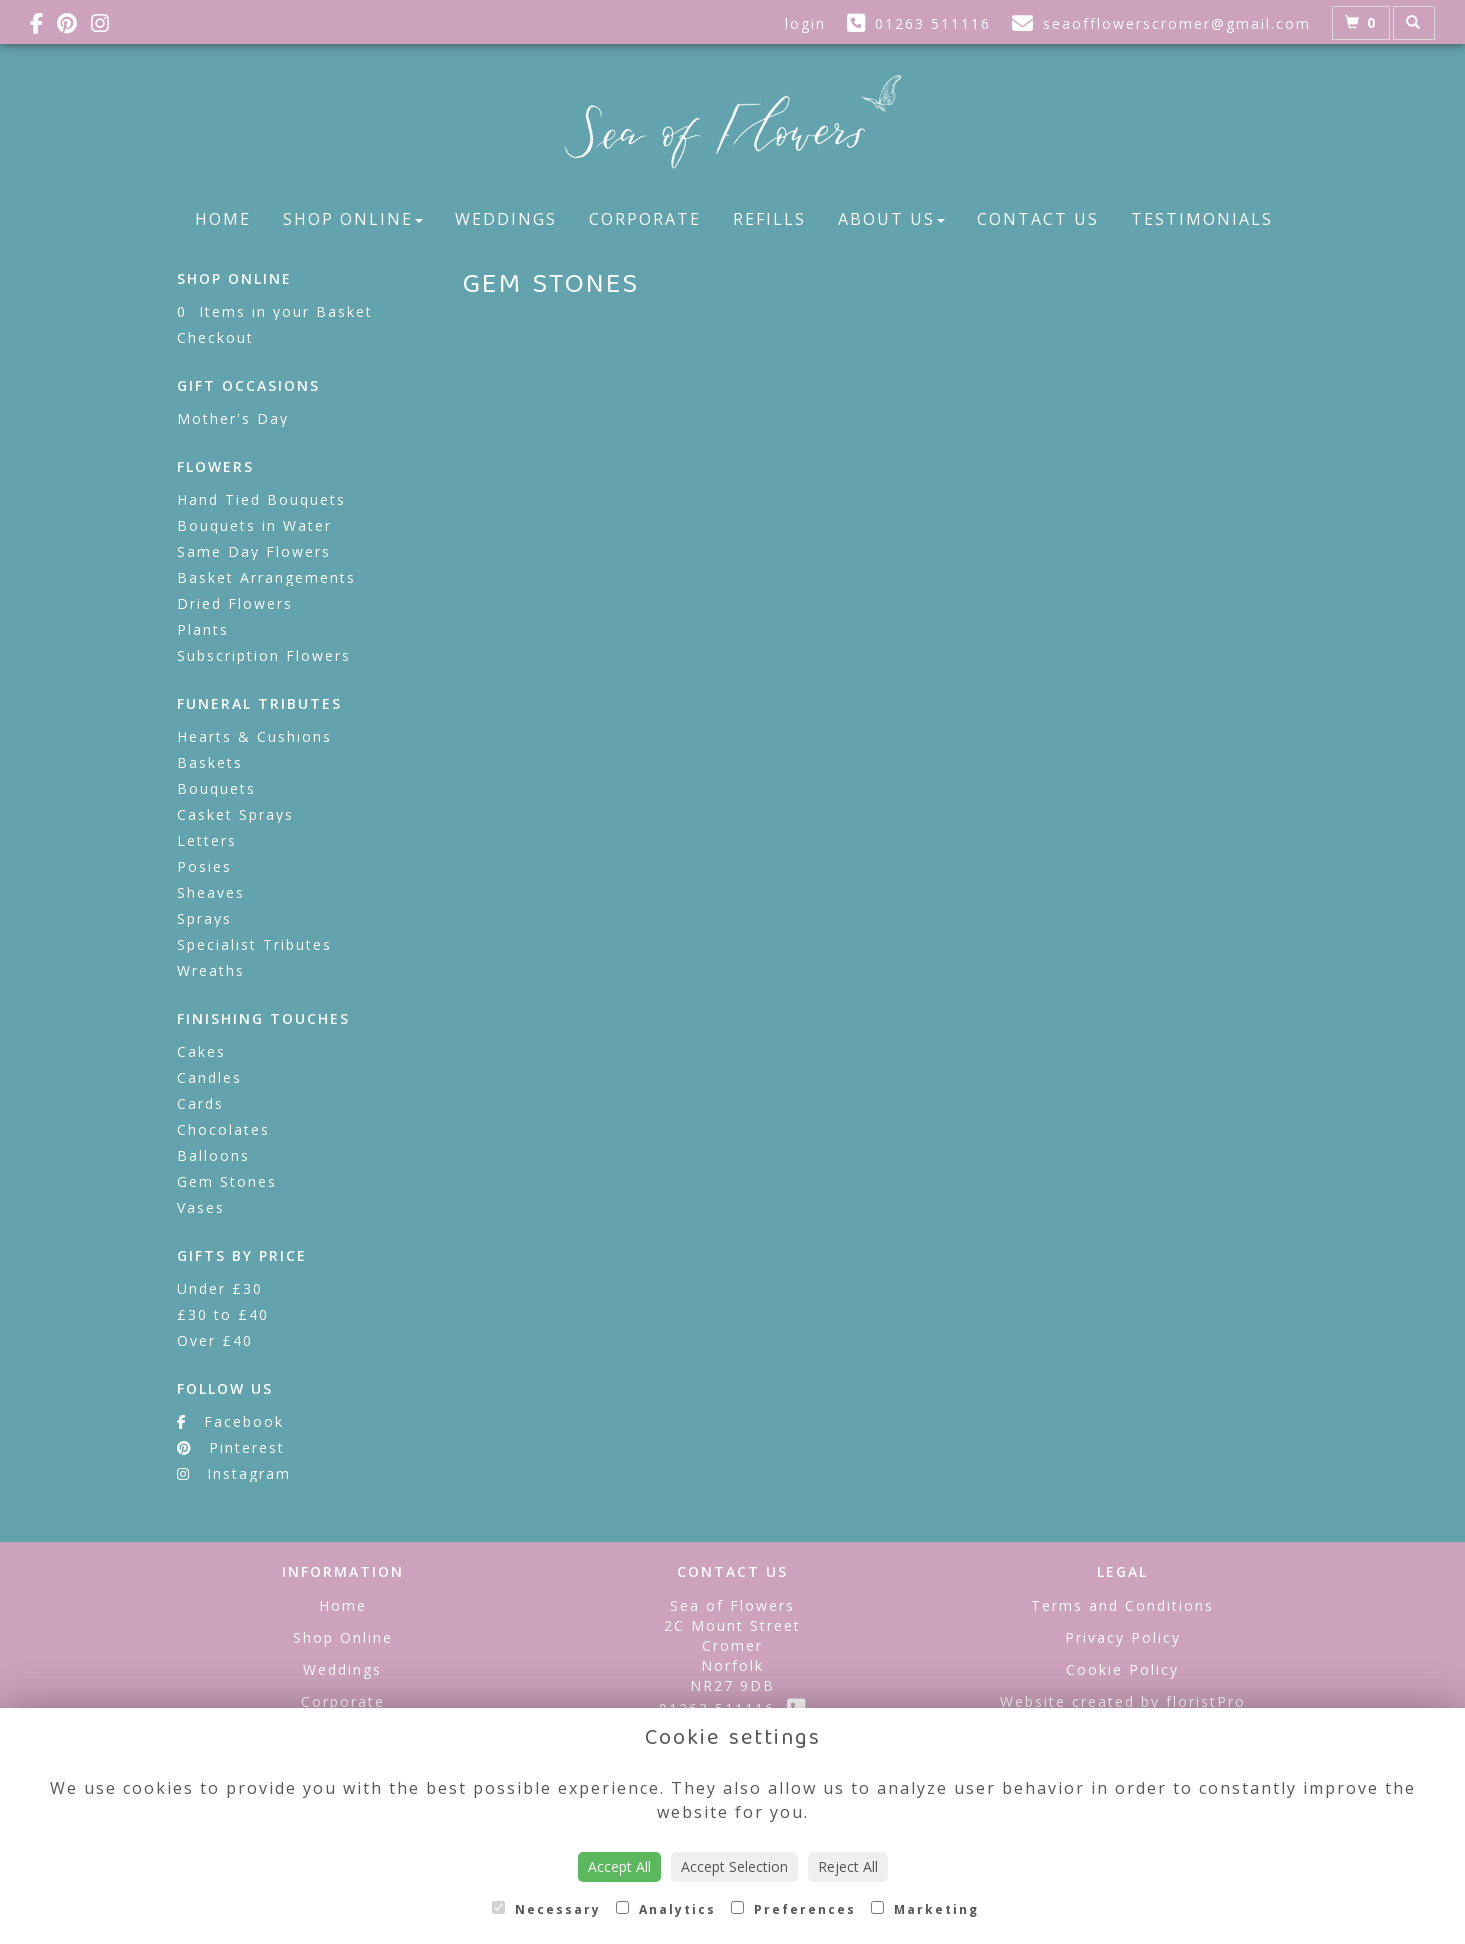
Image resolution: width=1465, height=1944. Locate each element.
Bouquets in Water (254, 525)
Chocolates (223, 1129)
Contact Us (1038, 219)
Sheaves (211, 892)
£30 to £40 (223, 1314)
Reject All (848, 1866)
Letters (207, 840)
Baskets (210, 762)
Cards (200, 1103)
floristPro (1206, 1701)
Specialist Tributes (254, 944)
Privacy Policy (1123, 1637)
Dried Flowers (235, 603)
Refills (769, 219)
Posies (204, 866)
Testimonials (1202, 219)
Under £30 (220, 1288)
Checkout (215, 337)
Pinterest (231, 1447)
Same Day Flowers (254, 551)
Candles (209, 1077)
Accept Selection (734, 1866)
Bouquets (216, 788)
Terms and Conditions (1122, 1605)
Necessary (546, 1909)
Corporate (645, 219)
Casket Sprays (235, 814)
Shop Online (353, 219)
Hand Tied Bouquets (261, 499)
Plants (203, 629)
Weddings (506, 219)
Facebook (230, 1421)
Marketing (925, 1909)
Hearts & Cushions (254, 736)
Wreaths (211, 970)
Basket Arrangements (266, 577)
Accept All (619, 1866)
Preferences (793, 1909)
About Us (891, 219)
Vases (201, 1207)
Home (223, 219)
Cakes (201, 1051)
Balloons (213, 1155)
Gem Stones (227, 1181)
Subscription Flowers (264, 655)
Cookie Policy (1122, 1669)
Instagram (234, 1473)
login (805, 23)
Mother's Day (233, 418)
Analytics (666, 1909)
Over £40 (215, 1340)
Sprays (204, 918)
